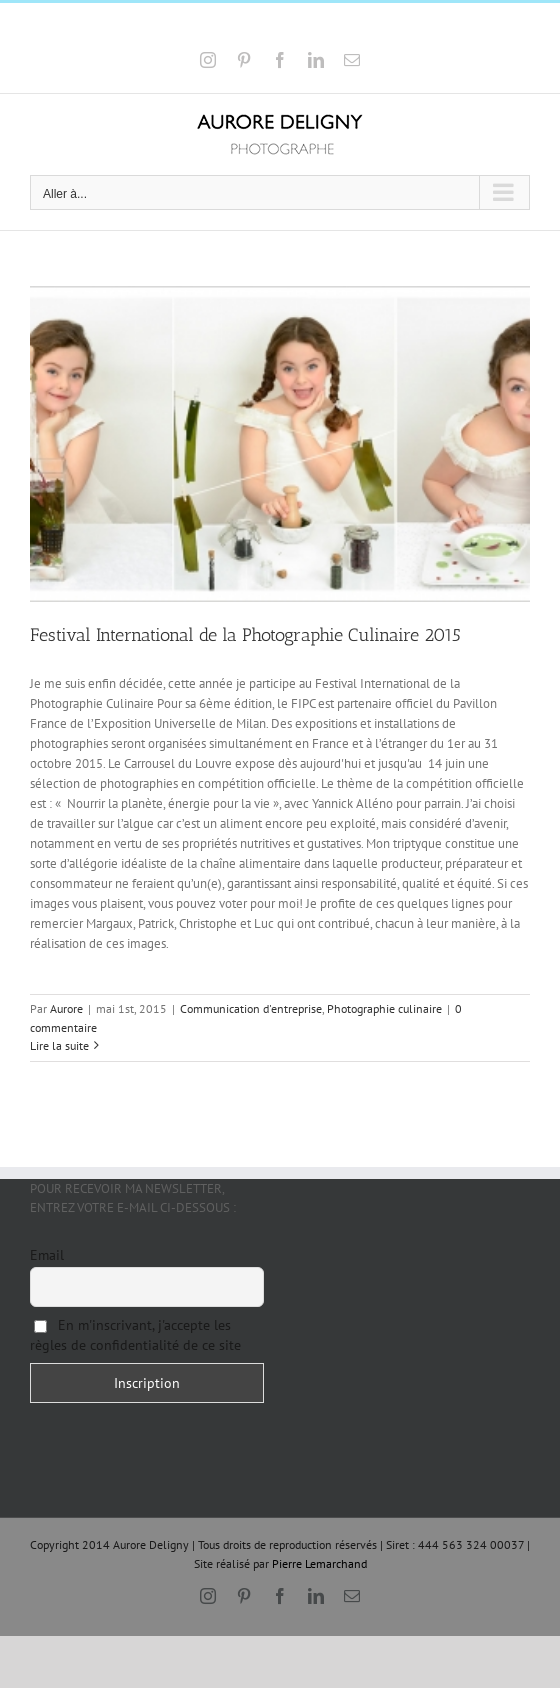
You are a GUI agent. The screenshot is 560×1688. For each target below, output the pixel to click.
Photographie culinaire (384, 1008)
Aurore (66, 1008)
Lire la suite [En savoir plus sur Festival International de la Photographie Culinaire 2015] (59, 1045)
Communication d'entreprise (251, 1008)
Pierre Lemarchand (319, 1563)
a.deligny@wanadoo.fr (336, 27)
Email (47, 1255)
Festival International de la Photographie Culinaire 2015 (245, 635)
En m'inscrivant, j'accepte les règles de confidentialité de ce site (135, 1335)
